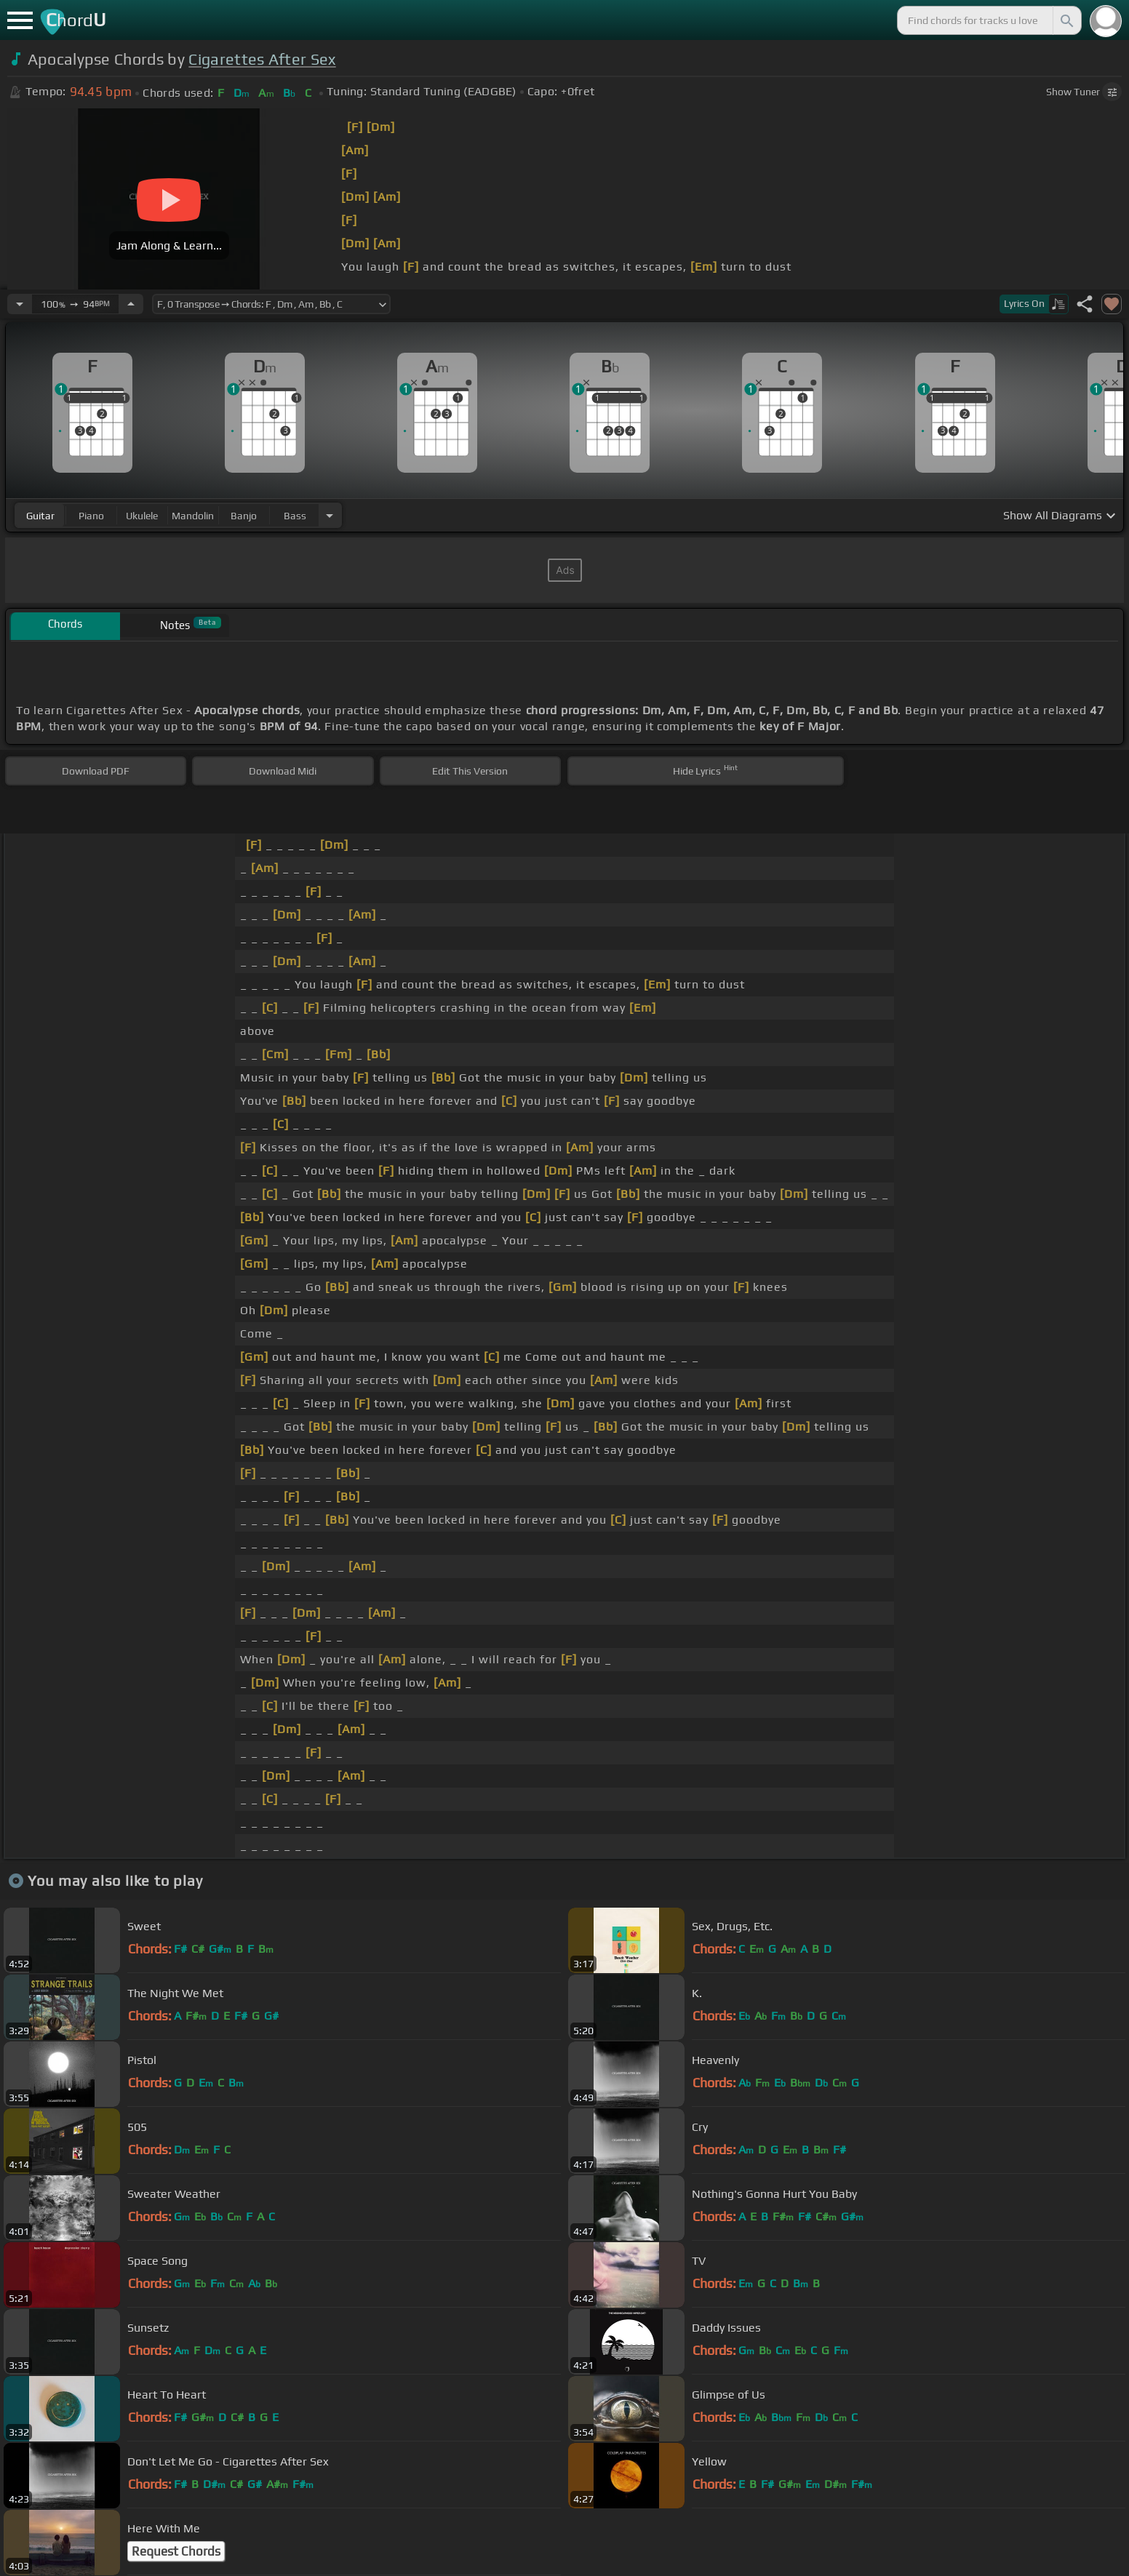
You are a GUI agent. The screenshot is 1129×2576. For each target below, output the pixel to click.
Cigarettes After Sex (261, 59)
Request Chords (176, 2551)
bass (295, 515)
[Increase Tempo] (131, 304)
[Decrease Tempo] (19, 304)
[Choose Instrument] (329, 515)
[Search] (1066, 20)
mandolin (193, 515)
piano (91, 515)
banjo (244, 515)
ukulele (142, 515)
